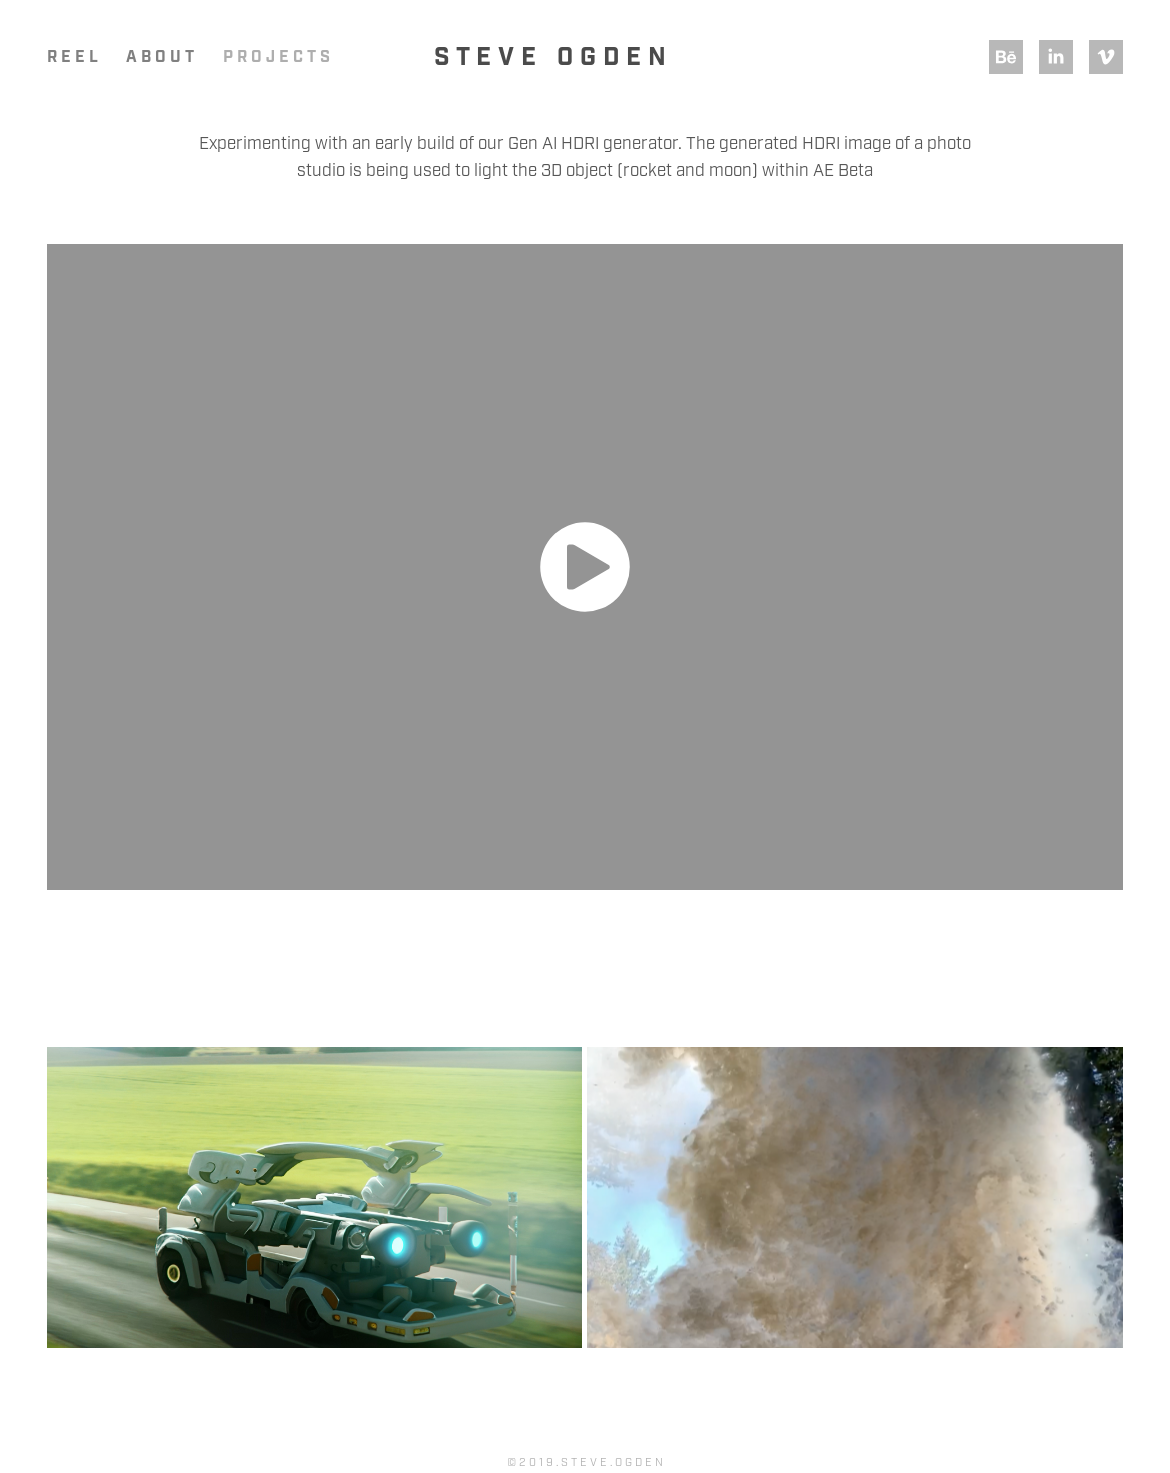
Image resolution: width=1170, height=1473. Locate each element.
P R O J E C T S (276, 57)
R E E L (72, 57)
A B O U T (160, 57)
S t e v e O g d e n (550, 57)
